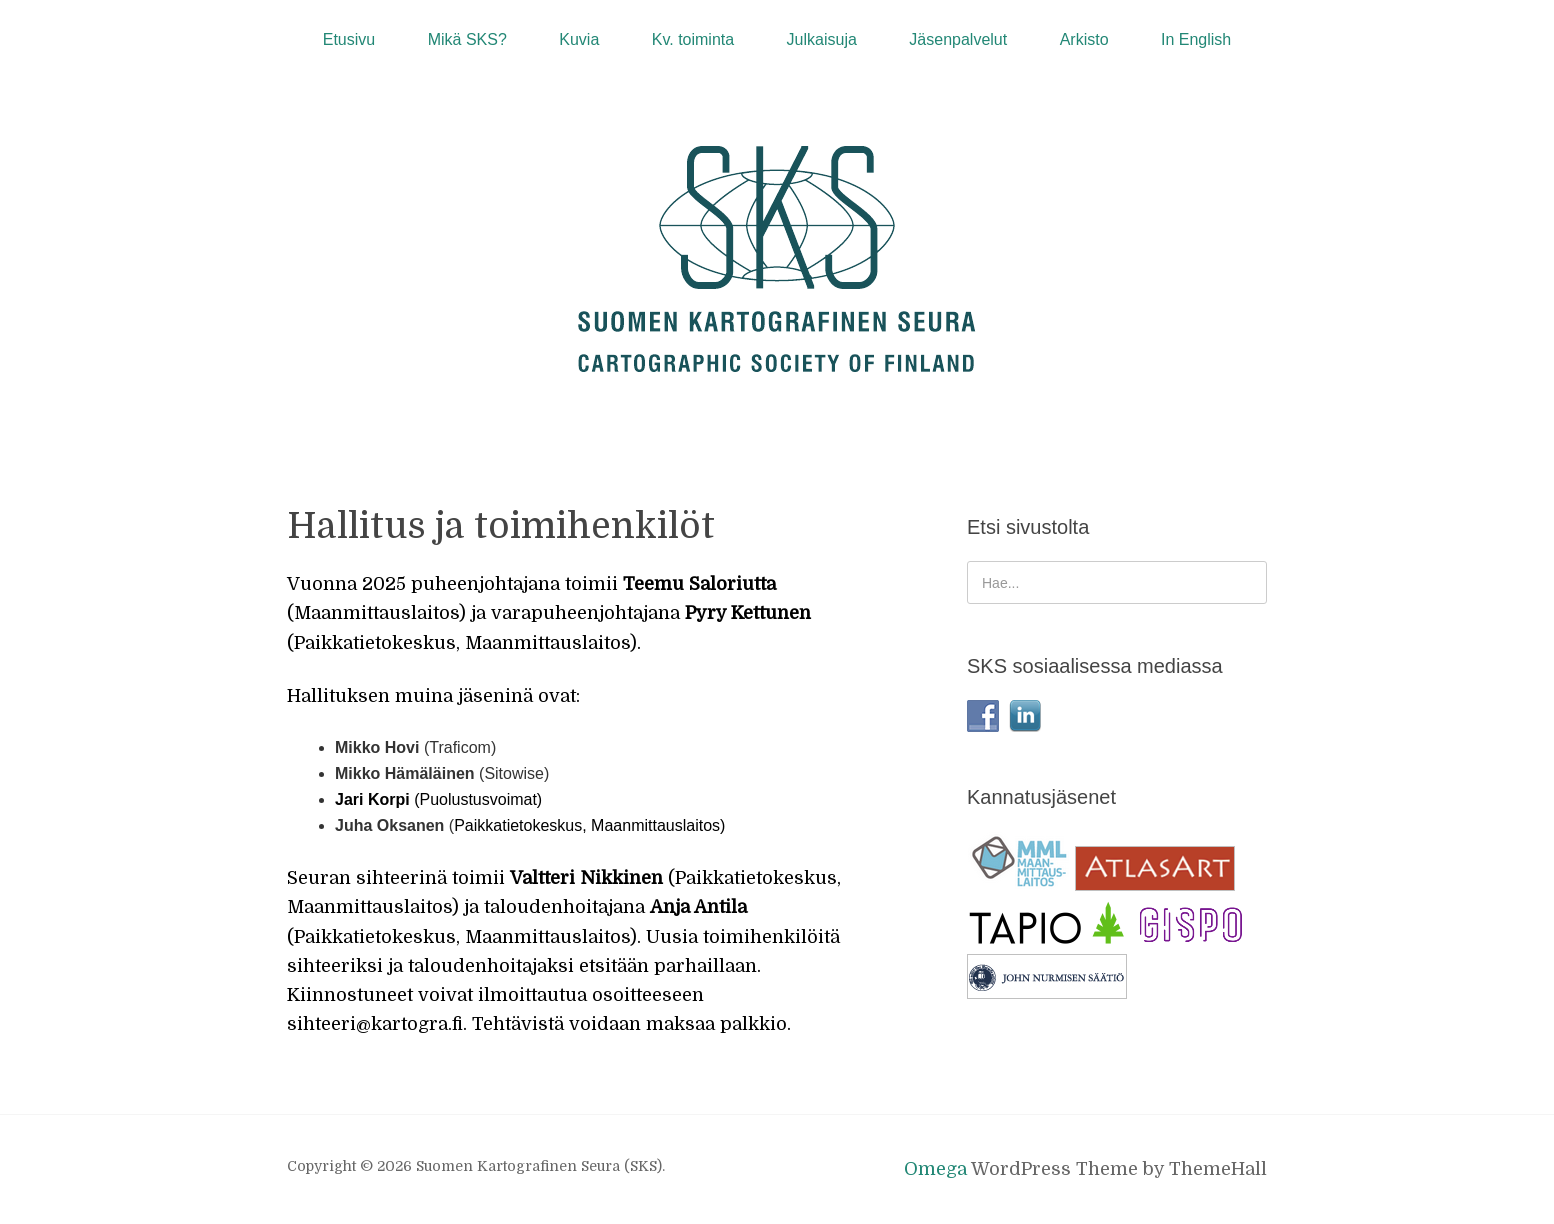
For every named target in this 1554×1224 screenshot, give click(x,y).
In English (1196, 39)
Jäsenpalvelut (958, 39)
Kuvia (579, 39)
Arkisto (1084, 39)
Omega (935, 1169)
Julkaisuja (822, 39)
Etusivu (349, 39)
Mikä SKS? (467, 39)
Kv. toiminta (693, 39)
